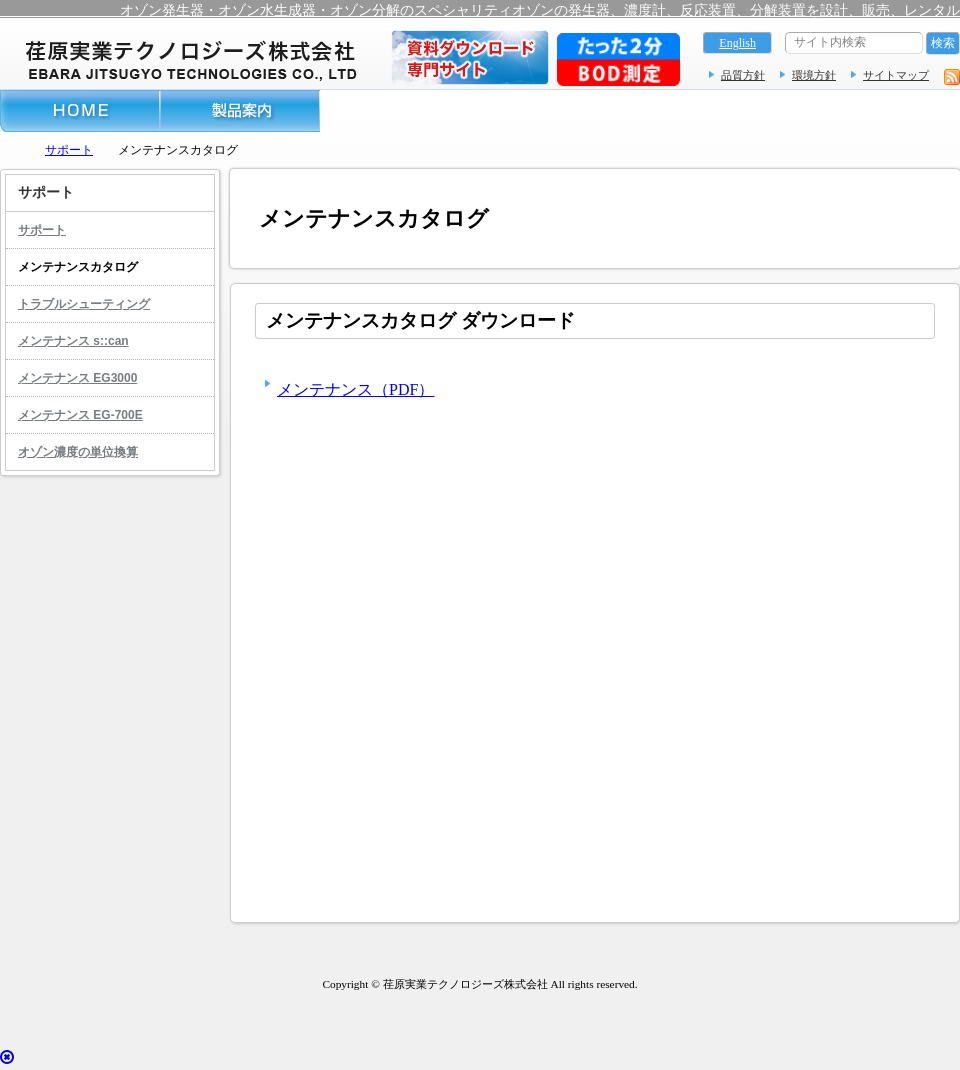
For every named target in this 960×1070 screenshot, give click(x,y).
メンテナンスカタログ (78, 267)
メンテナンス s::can (73, 341)
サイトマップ (896, 75)
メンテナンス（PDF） (355, 389)
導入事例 (400, 111)
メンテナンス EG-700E (80, 415)
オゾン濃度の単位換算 (78, 452)
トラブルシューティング (84, 304)
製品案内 (240, 111)
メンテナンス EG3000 (77, 378)
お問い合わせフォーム (880, 111)
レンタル (720, 111)
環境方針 (814, 75)
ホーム (80, 111)
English (737, 43)
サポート (560, 111)
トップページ (10, 149)
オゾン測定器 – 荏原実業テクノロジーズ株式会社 (190, 58)
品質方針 (743, 75)
